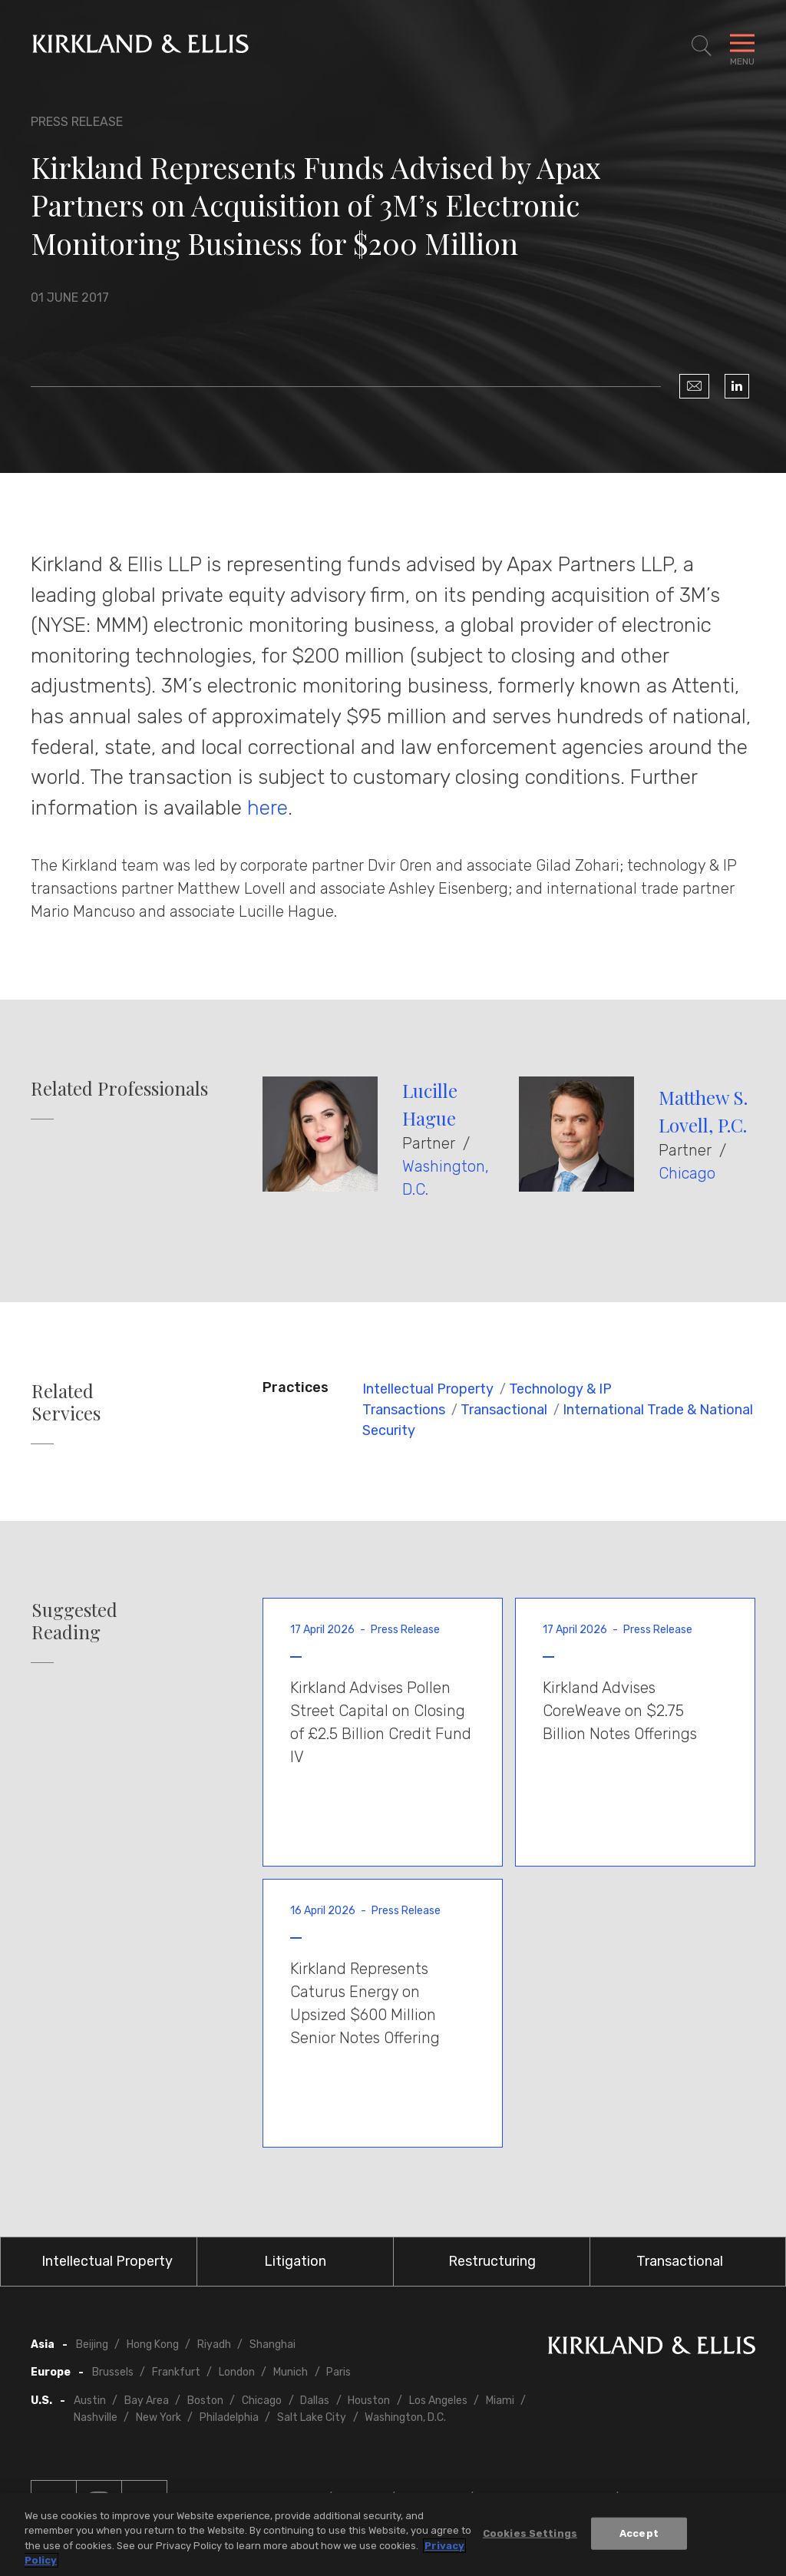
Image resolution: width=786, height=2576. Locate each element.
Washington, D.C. (405, 2417)
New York (158, 2417)
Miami (500, 2400)
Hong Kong (153, 2344)
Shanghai (272, 2344)
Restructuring (492, 2261)
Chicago (687, 1173)
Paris (338, 2372)
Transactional (504, 1409)
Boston (205, 2400)
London (237, 2372)
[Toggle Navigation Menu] (742, 46)
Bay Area (146, 2400)
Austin (90, 2400)
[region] (393, 2534)
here (267, 807)
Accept (639, 2533)
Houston (369, 2400)
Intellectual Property (428, 1389)
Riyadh (214, 2344)
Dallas (314, 2400)
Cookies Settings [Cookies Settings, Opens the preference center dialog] (530, 2533)
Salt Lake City (311, 2417)
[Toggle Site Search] (701, 46)
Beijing (92, 2344)
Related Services (66, 1402)
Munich (290, 2372)
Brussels (113, 2372)
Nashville (95, 2417)
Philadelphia (229, 2417)
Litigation (295, 2261)
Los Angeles (438, 2400)
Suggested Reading (74, 1621)
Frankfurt (176, 2372)
